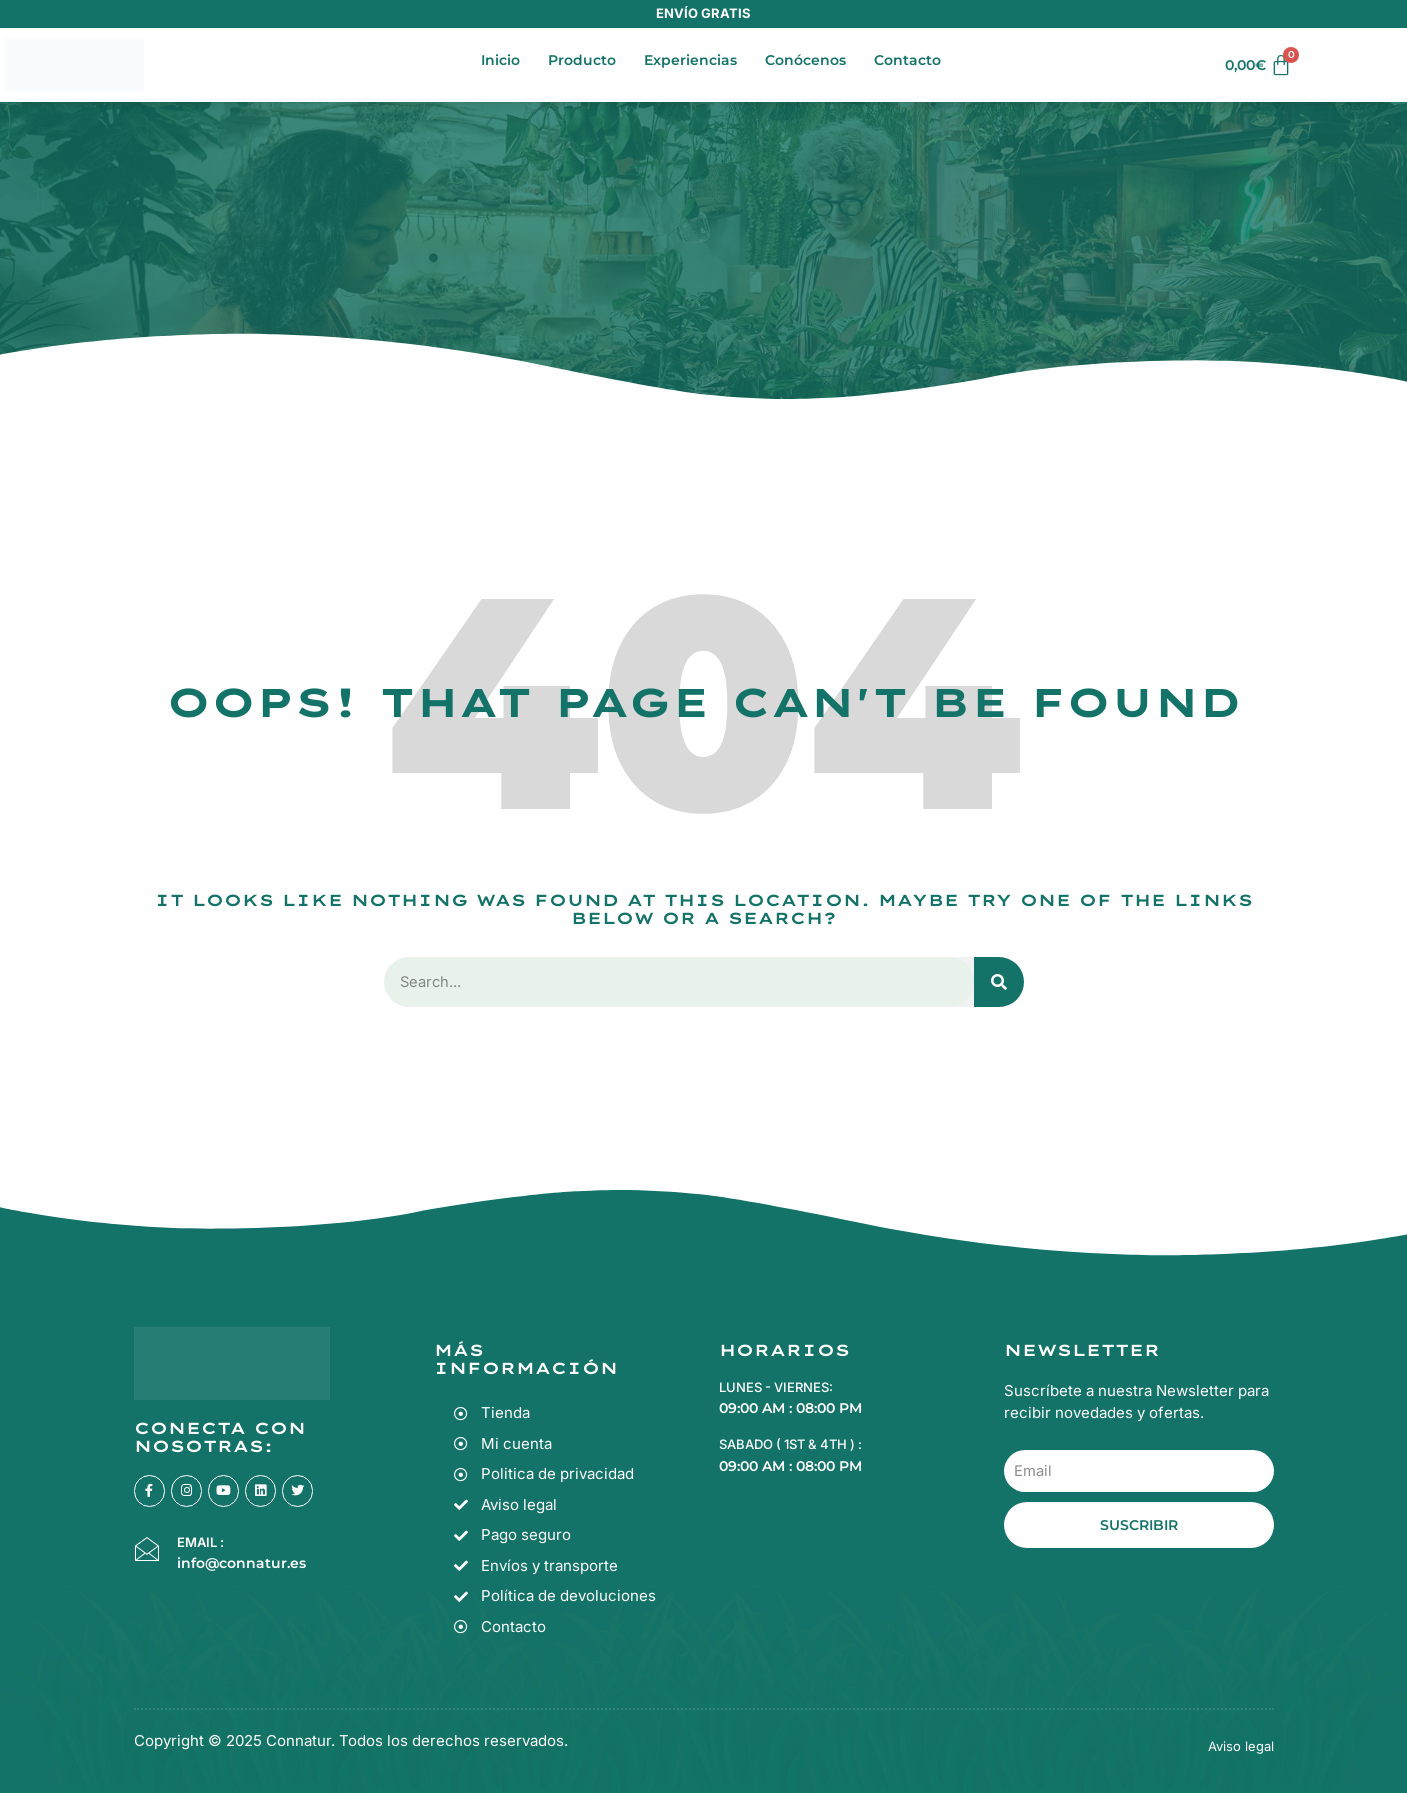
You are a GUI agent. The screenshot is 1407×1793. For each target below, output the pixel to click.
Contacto (907, 60)
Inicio (500, 60)
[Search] (999, 982)
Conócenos (805, 60)
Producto (582, 60)
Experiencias (690, 60)
